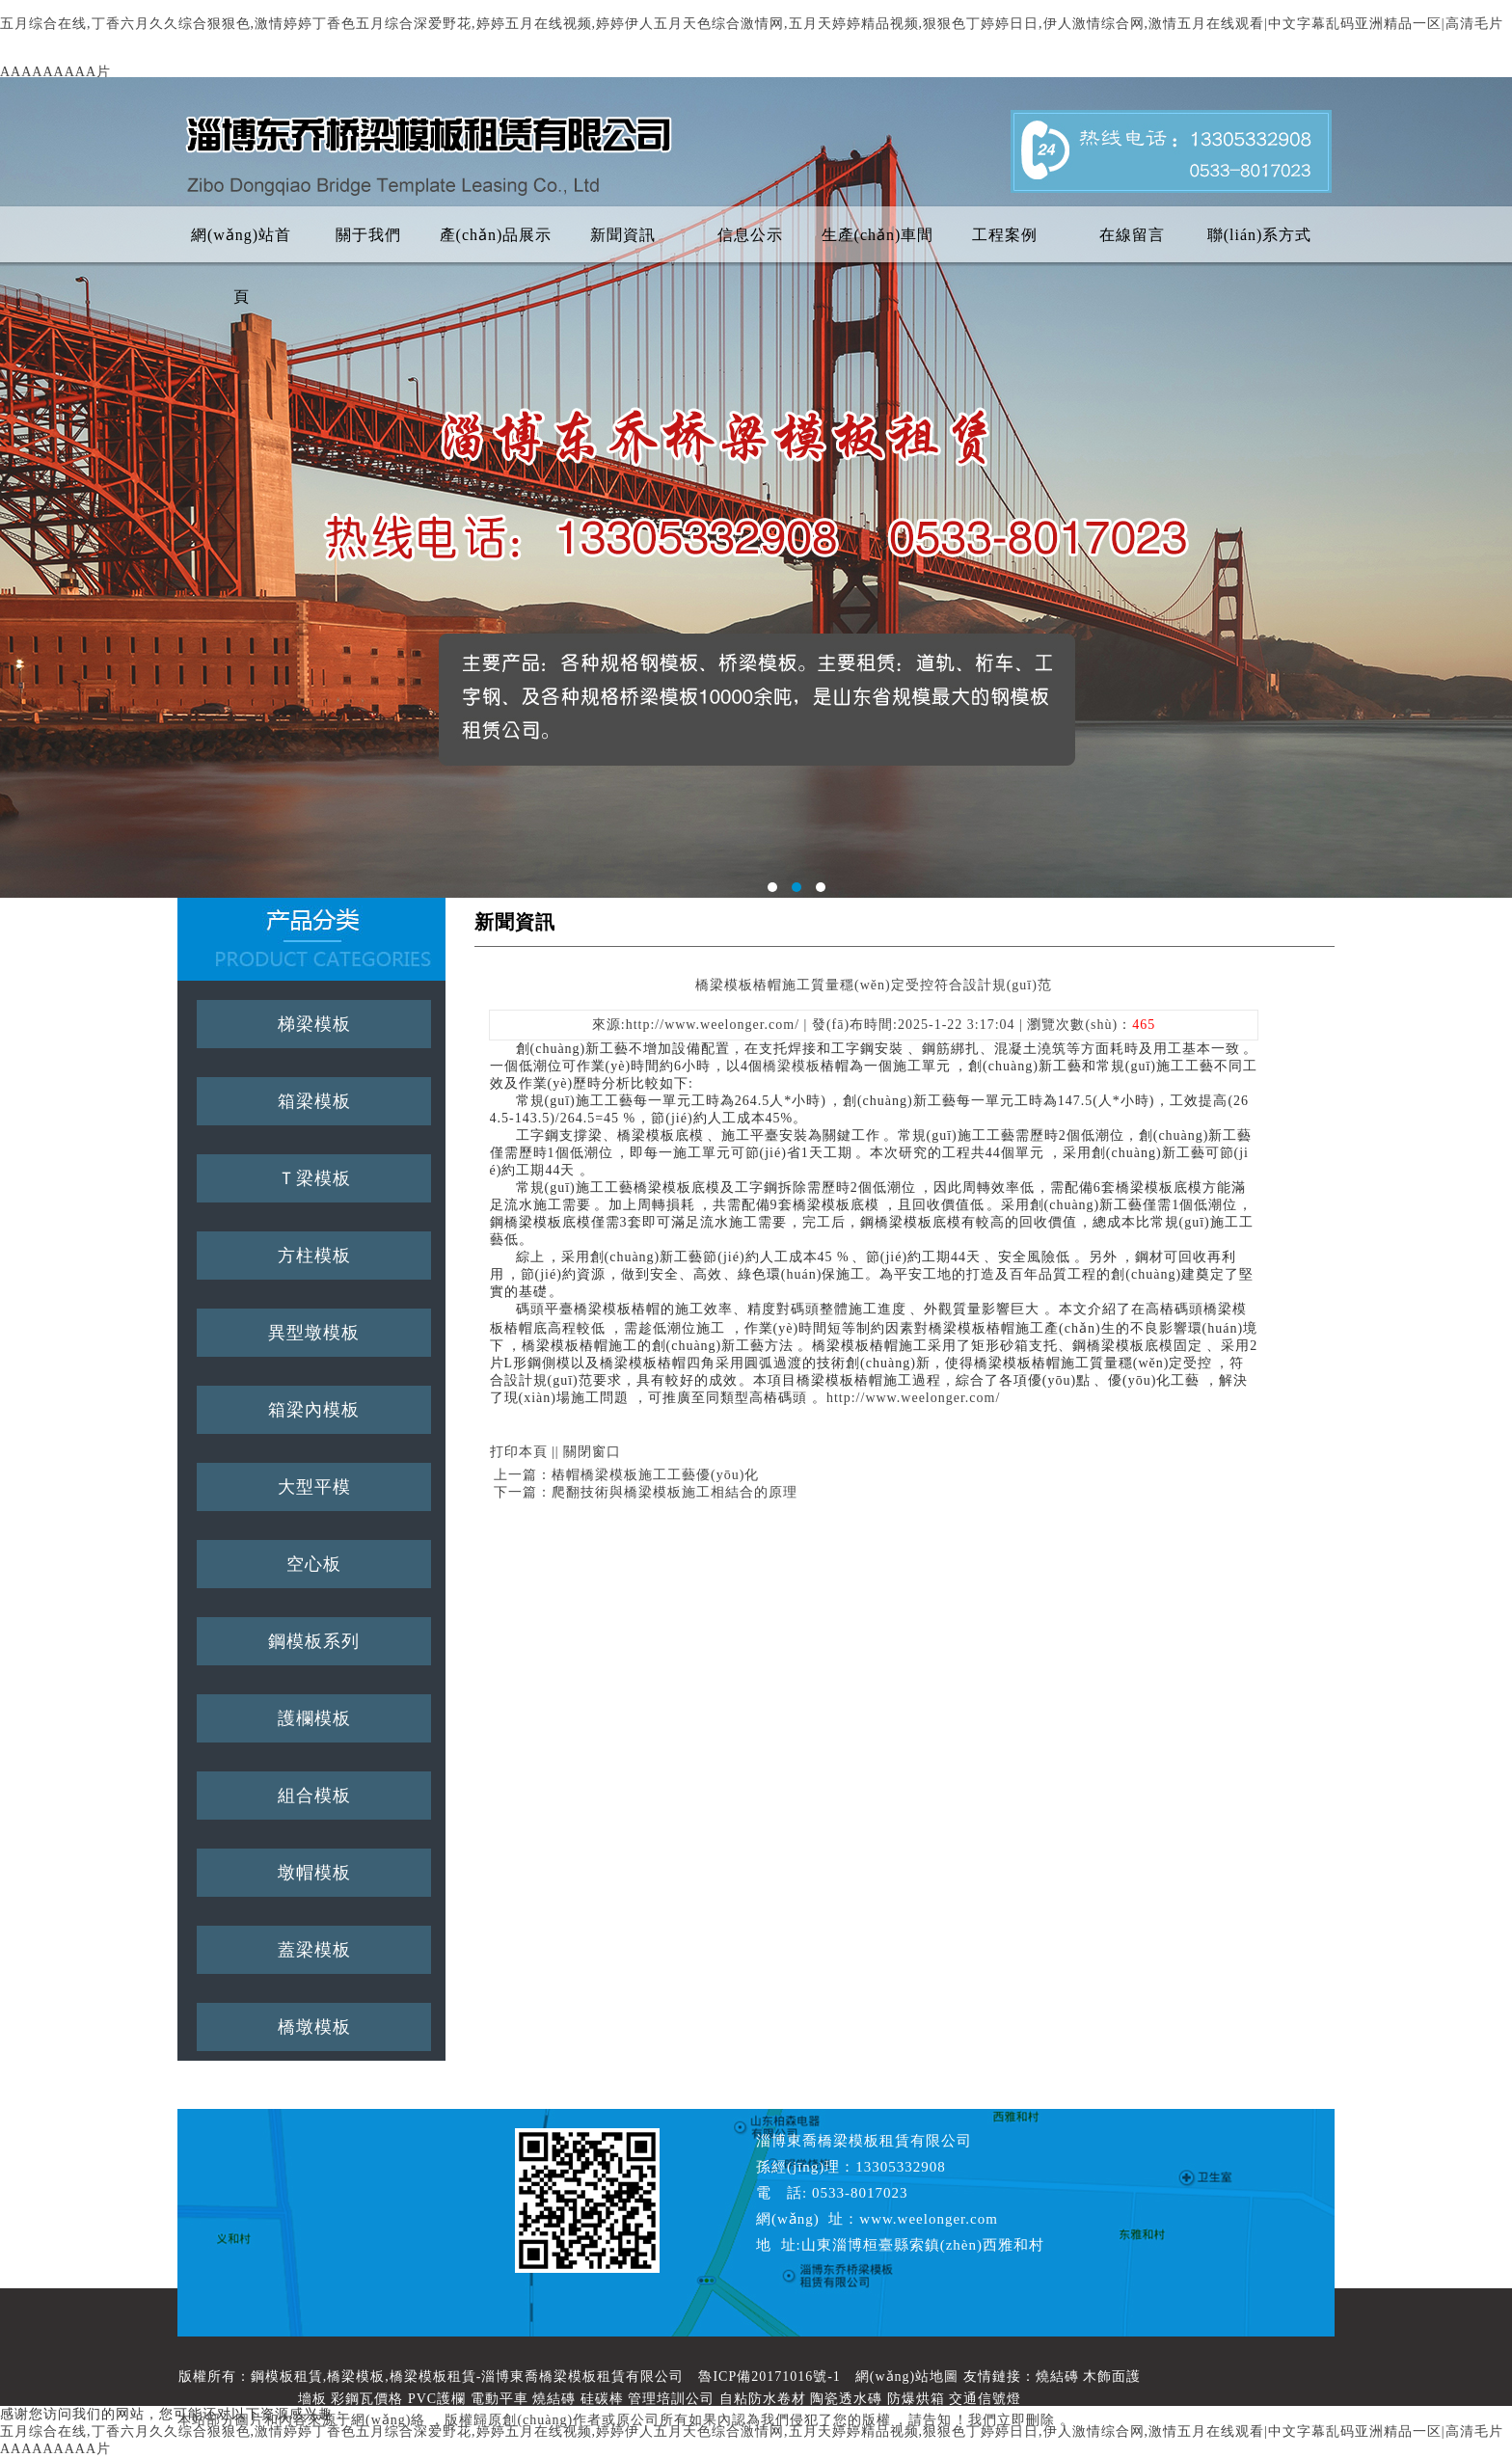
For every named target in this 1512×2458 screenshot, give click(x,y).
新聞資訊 (623, 235)
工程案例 (1005, 235)
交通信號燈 (985, 2398)
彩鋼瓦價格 (367, 2398)
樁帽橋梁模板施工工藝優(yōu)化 (655, 1475)
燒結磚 (1057, 2376)
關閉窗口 (592, 1452)
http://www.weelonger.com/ (913, 1398)
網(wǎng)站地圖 (906, 2376)
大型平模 (314, 1487)
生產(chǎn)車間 (878, 235)
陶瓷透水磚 (846, 2398)
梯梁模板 (314, 1024)
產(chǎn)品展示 (496, 235)
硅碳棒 (602, 2398)
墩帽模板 (314, 1872)
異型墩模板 (314, 1332)
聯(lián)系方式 (1259, 235)
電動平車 (499, 2398)
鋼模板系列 (314, 1641)
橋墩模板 (314, 2027)
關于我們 (368, 235)
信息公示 (750, 235)
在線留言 (1132, 235)
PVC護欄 (437, 2398)
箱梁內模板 (314, 1409)
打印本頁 (519, 1452)
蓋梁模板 (314, 1949)
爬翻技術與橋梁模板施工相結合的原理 (674, 1492)
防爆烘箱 (916, 2398)
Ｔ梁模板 (314, 1178)
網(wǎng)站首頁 (241, 246)
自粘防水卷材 (762, 2398)
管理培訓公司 (671, 2398)
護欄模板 (314, 1718)
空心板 (313, 1564)
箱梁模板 (314, 1101)
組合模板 (314, 1795)
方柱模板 (314, 1255)
